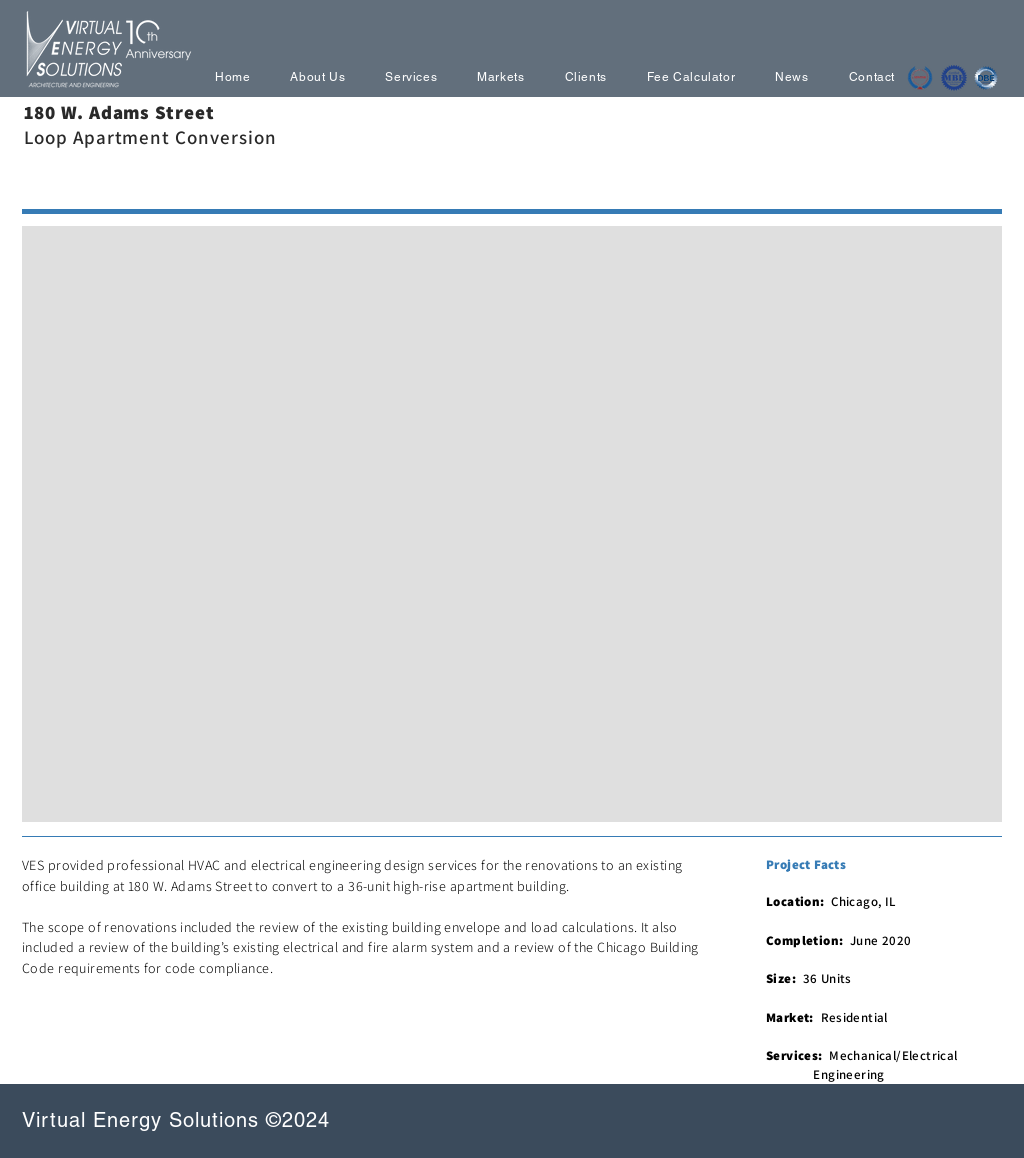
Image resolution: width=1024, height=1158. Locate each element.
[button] (512, 524)
